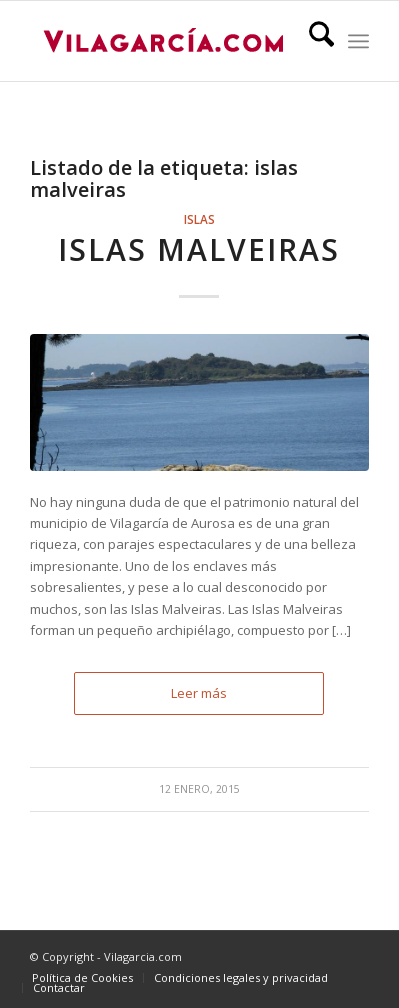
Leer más (199, 693)
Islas (199, 219)
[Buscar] (311, 41)
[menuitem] (311, 41)
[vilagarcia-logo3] (165, 41)
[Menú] (358, 41)
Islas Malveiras (199, 249)
